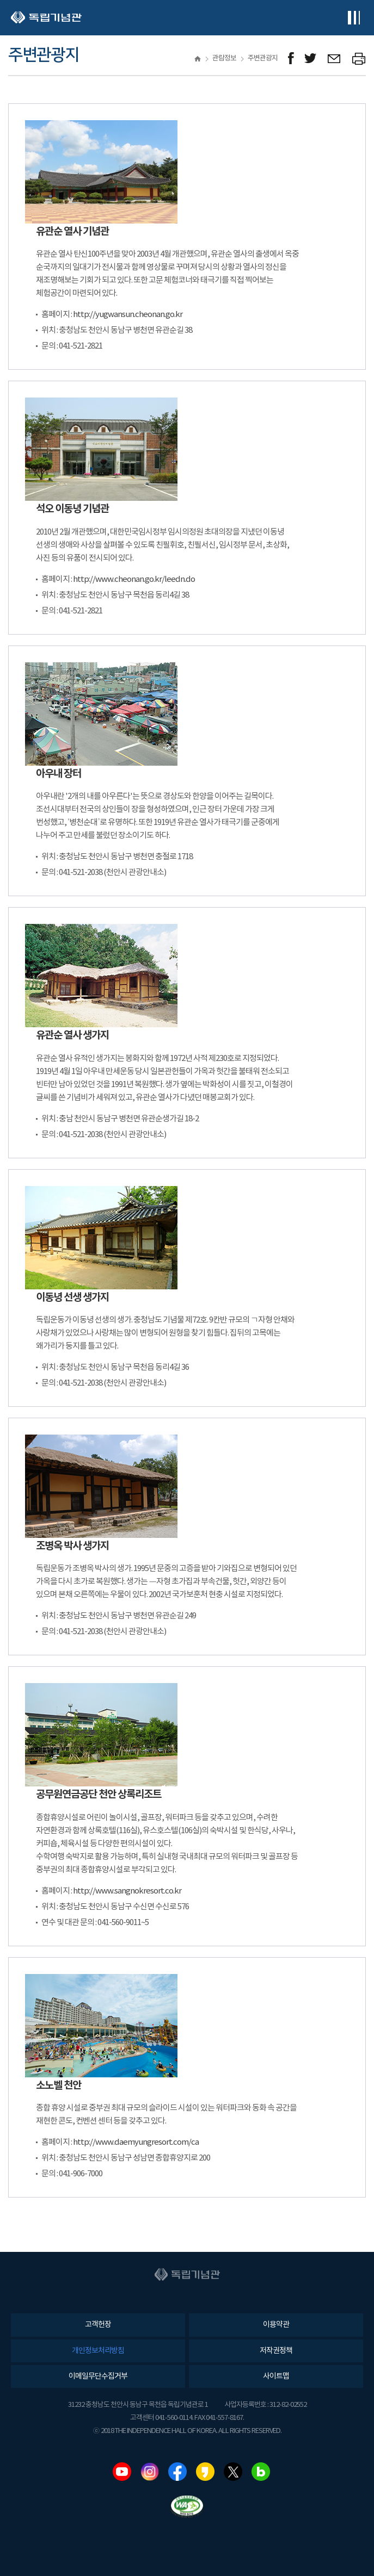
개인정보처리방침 (98, 2351)
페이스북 (177, 2471)
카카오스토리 (205, 2471)
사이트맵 (276, 2376)
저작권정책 (276, 2351)
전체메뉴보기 (353, 17)
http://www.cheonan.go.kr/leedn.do (134, 579)
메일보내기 (334, 58)
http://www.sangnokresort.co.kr (127, 1891)
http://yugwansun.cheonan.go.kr (127, 314)
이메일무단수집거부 (98, 2376)
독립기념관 (46, 17)
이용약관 (276, 2324)
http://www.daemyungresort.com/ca (136, 2142)
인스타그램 (149, 2471)
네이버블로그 (261, 2471)
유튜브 (122, 2471)
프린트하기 (359, 58)
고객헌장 (98, 2324)
